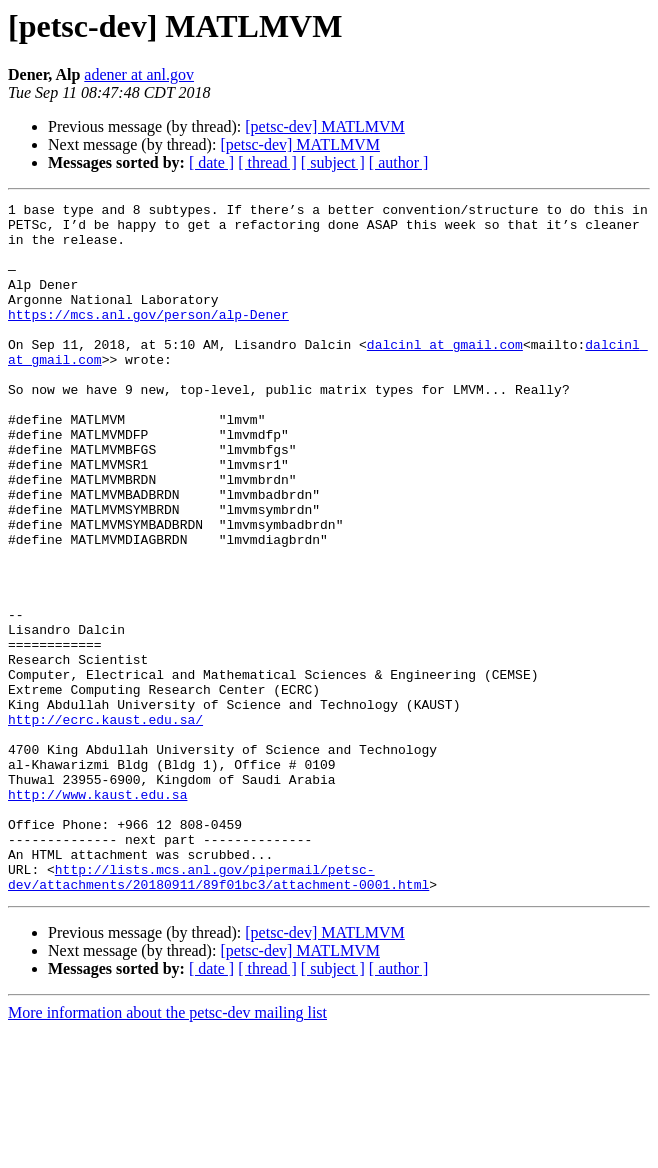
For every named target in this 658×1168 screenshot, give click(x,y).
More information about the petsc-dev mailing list (167, 1150)
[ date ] (211, 162)
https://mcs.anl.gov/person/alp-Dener (148, 338)
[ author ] (399, 162)
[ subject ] (333, 162)
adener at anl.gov (139, 74)
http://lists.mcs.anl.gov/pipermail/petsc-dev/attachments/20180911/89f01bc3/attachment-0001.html (218, 1013)
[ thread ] (267, 162)
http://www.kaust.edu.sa (97, 914)
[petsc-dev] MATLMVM (325, 126)
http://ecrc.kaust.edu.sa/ (105, 824)
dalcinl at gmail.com (445, 374)
